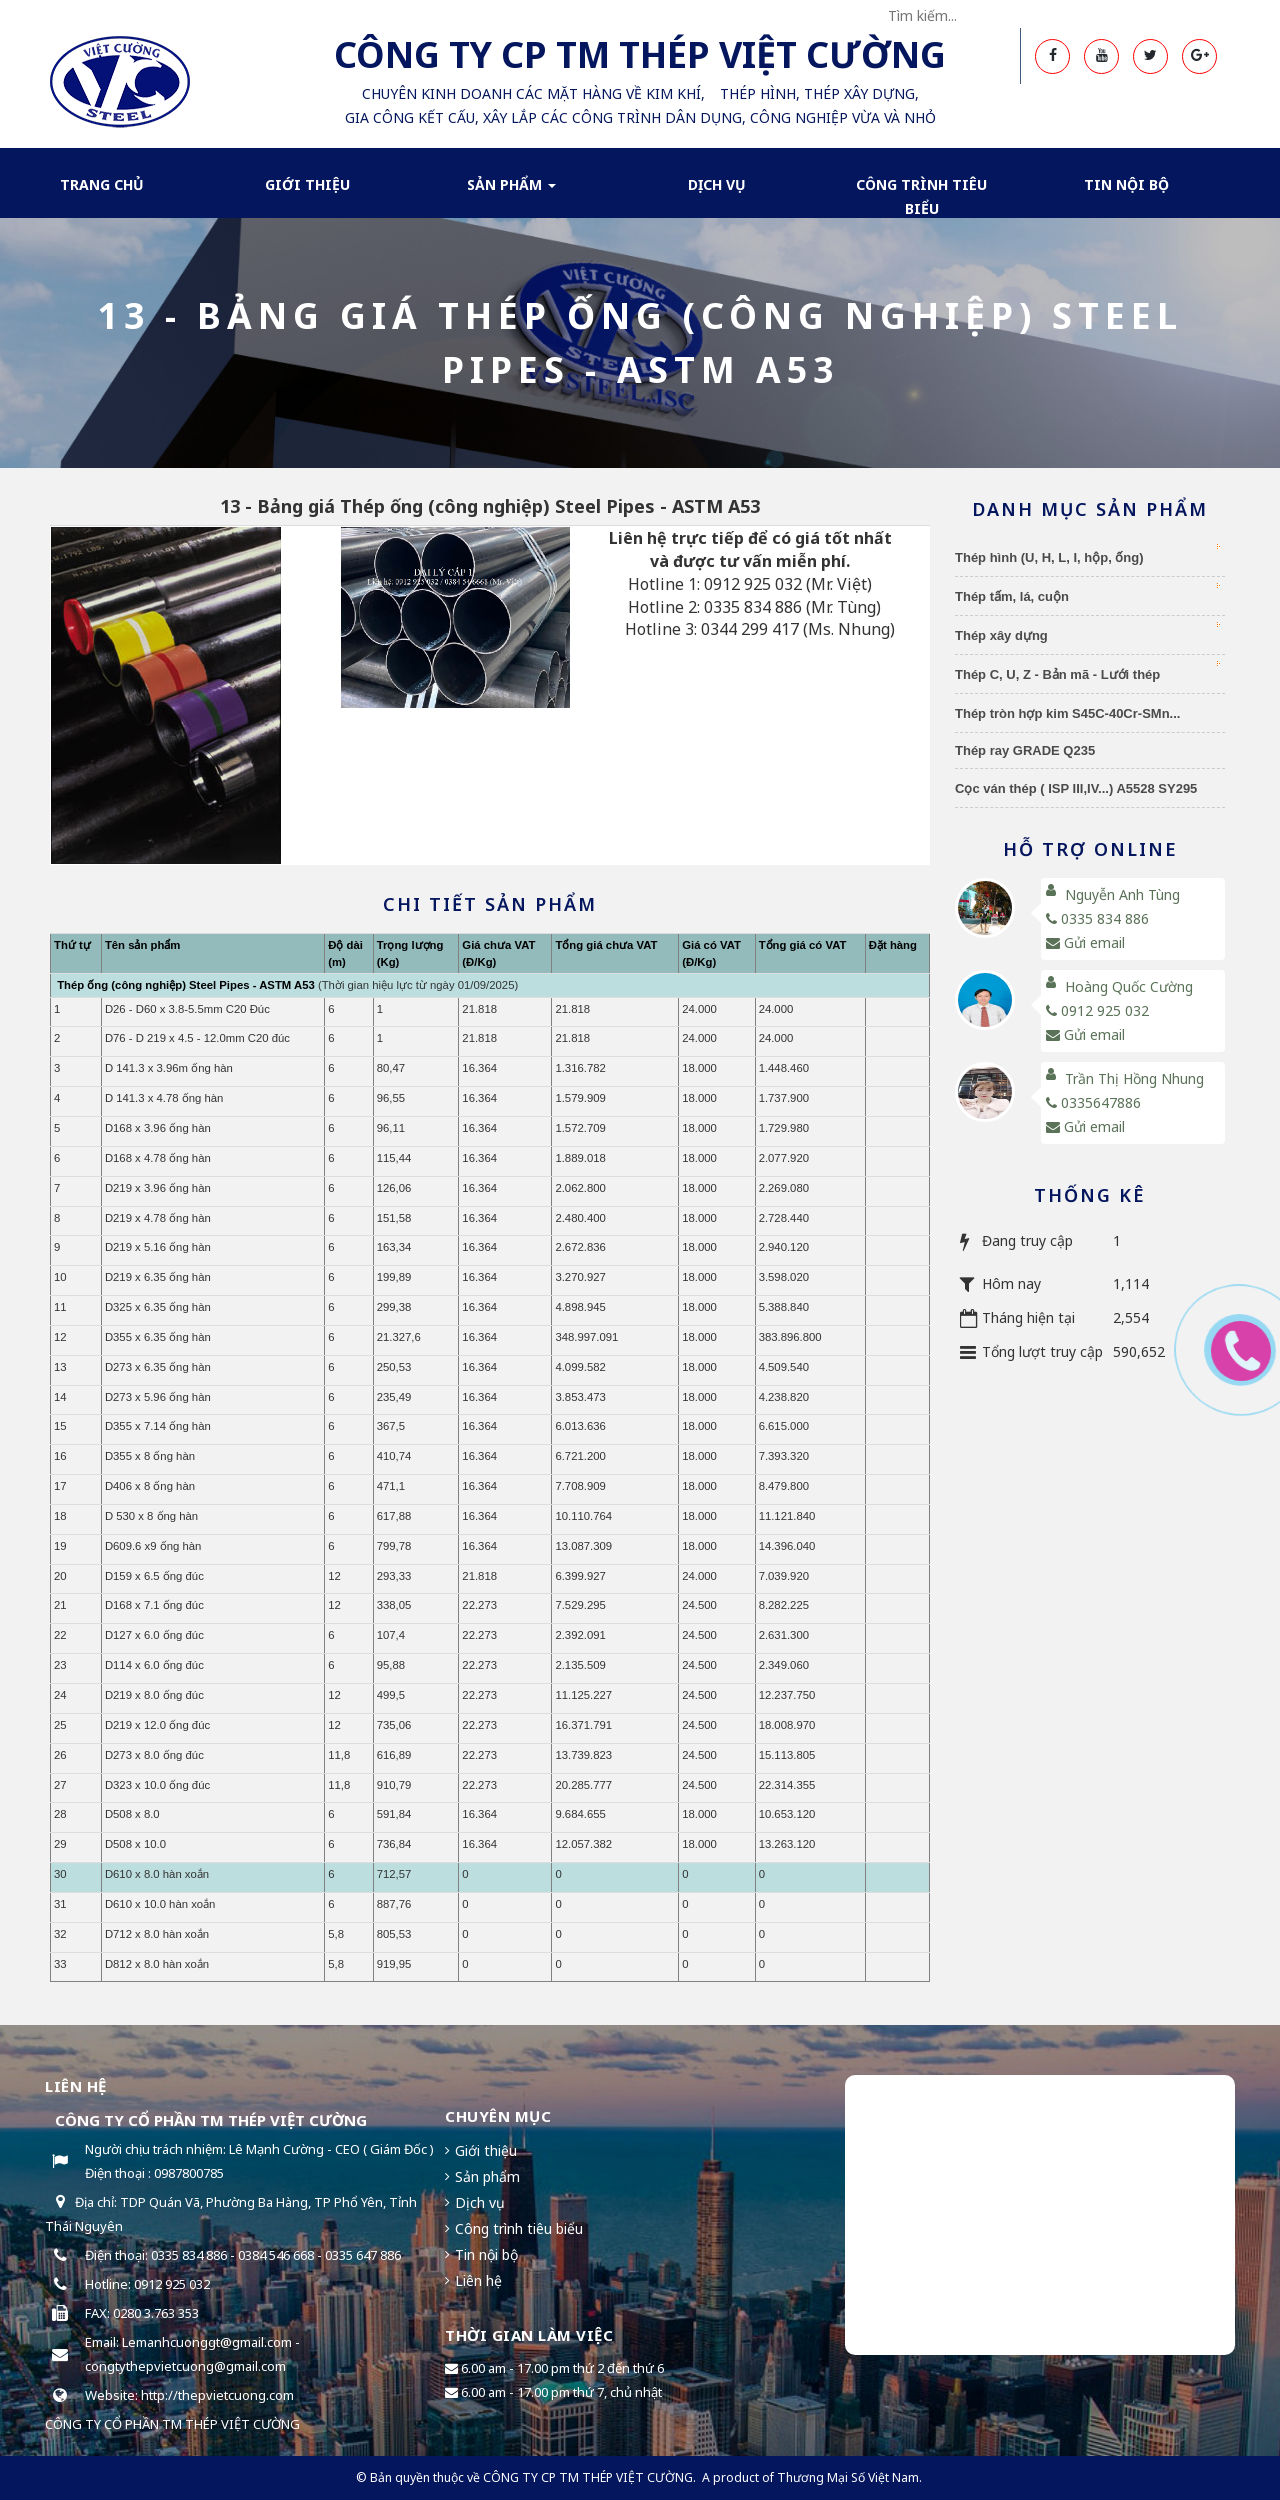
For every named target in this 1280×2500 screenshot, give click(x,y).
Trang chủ (102, 184)
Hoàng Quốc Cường (1129, 986)
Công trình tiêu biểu (921, 196)
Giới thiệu (307, 184)
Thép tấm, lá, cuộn (1087, 593)
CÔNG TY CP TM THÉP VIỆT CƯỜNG (588, 2477)
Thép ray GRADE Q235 (1025, 750)
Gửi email (1085, 942)
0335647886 (1093, 1102)
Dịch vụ (480, 2202)
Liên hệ (478, 2280)
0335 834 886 (1097, 918)
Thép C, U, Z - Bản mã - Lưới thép (1087, 671)
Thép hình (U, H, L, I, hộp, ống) (1087, 554)
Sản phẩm (511, 191)
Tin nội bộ (1126, 184)
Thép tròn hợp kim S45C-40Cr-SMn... (1067, 713)
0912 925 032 (1097, 1010)
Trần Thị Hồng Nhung (1134, 1078)
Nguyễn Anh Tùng (1122, 894)
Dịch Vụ (717, 184)
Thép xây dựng (1087, 632)
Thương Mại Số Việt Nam (848, 2477)
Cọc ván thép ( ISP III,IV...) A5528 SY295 (1076, 788)
